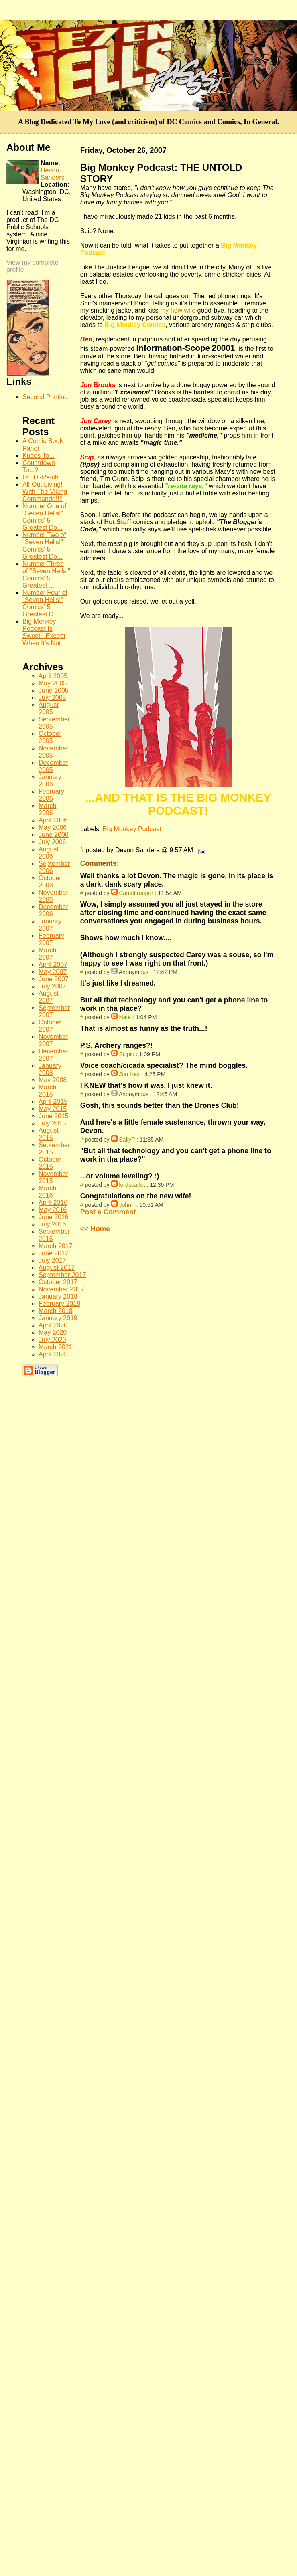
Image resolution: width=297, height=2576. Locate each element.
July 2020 (52, 1339)
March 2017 (56, 1246)
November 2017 (61, 1289)
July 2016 (52, 1224)
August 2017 (57, 1267)
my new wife (177, 310)
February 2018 (59, 1303)
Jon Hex (129, 1074)
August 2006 (49, 853)
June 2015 (54, 1116)
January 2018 (58, 1296)
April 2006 (53, 820)
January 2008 (50, 1069)
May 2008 (53, 1080)
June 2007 (54, 979)
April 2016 (53, 1202)
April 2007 (53, 964)
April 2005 (53, 676)
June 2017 (54, 1253)
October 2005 (50, 737)
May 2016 (53, 1209)
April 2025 (53, 1354)
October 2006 (50, 882)
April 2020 (53, 1325)
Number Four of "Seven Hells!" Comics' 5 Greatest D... (44, 603)
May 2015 (53, 1108)
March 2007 (47, 954)
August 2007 (49, 997)
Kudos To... (38, 455)
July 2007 (52, 986)
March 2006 (47, 809)
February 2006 (51, 795)
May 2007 (53, 971)
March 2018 (56, 1310)
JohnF (126, 1205)
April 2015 (53, 1101)
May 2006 (53, 827)
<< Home (95, 1229)
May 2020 (53, 1332)
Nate (125, 1017)
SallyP (127, 1139)
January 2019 (58, 1318)
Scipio (126, 1054)
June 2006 (54, 834)
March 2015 (47, 1091)
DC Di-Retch (40, 477)
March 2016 (47, 1192)
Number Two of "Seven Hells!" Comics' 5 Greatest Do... (44, 545)
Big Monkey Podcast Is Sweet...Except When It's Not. (43, 632)
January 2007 (50, 925)
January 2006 (50, 781)
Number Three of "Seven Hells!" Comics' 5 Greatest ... (46, 574)
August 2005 (49, 708)
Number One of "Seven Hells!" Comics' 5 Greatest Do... (44, 517)
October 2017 (58, 1282)
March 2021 (56, 1347)
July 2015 (52, 1123)
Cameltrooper (136, 893)
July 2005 (52, 697)
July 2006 (52, 841)
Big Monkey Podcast (132, 829)
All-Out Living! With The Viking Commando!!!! (44, 491)
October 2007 (50, 1026)
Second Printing (45, 397)
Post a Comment (108, 1212)
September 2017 (62, 1274)
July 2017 (52, 1260)
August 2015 (49, 1134)
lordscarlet (132, 1185)
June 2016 (54, 1217)
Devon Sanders (53, 174)
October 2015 (50, 1163)
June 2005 (54, 690)
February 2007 (51, 939)
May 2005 (53, 683)
